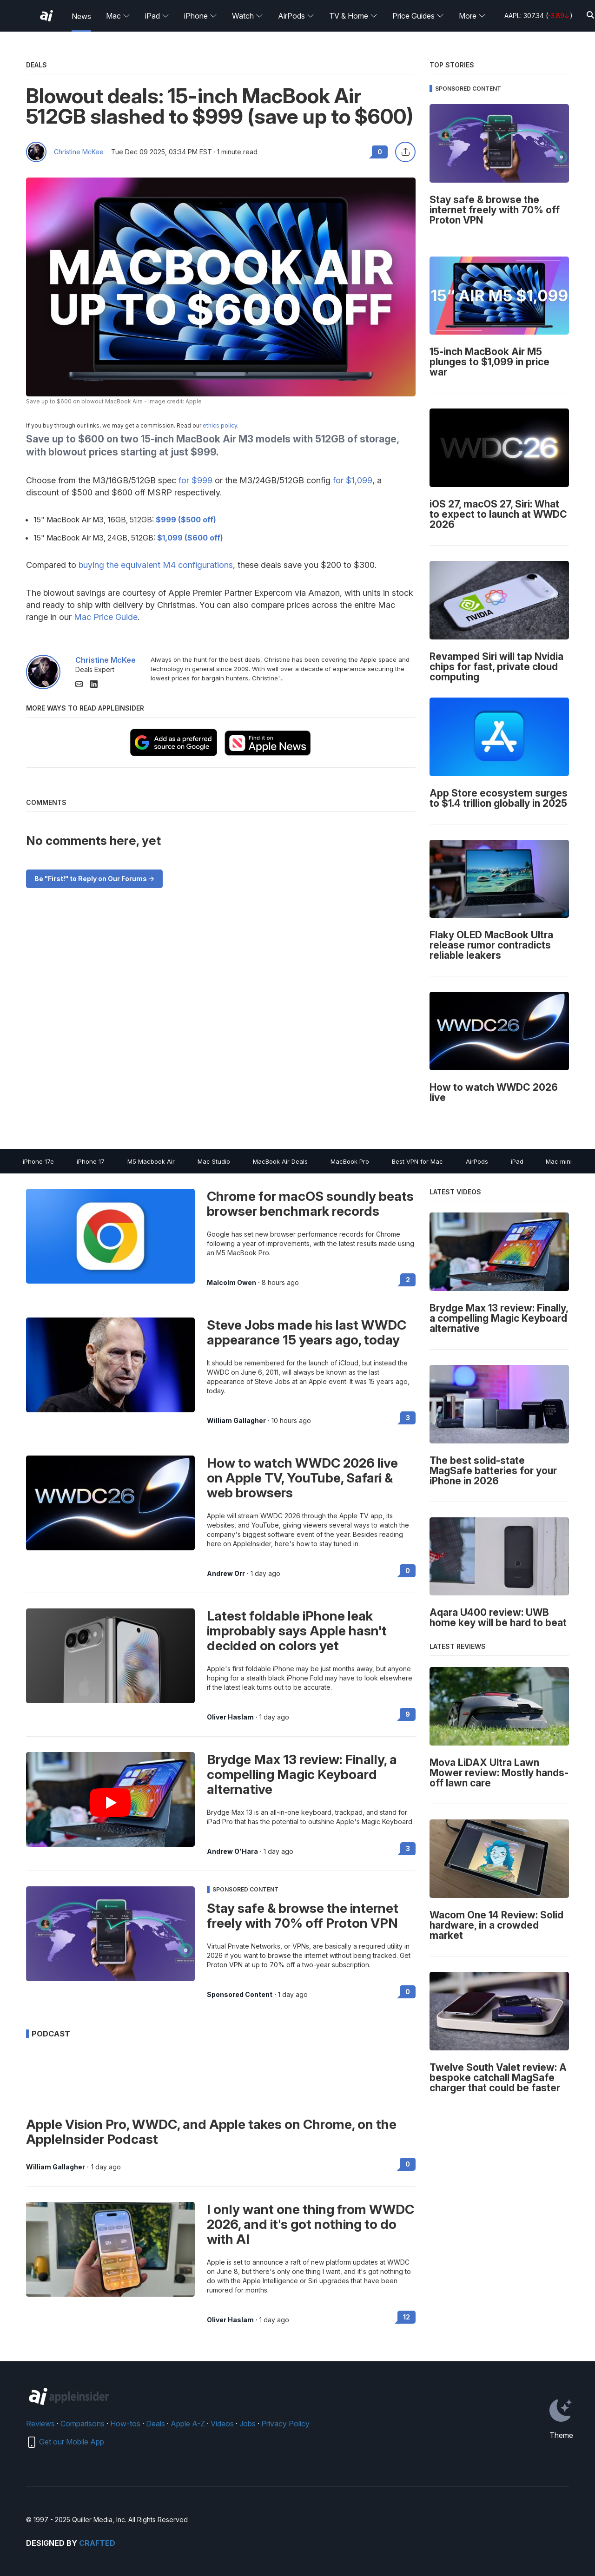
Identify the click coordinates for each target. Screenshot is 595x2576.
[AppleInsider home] (46, 15)
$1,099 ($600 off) (190, 537)
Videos (222, 2423)
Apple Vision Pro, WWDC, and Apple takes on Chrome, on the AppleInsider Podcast (211, 2131)
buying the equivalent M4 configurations (156, 565)
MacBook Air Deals (280, 1161)
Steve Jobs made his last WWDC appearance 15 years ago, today (306, 1332)
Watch (247, 15)
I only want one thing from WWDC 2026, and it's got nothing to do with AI (310, 2224)
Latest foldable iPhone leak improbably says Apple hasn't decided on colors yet (297, 1631)
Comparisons (82, 2423)
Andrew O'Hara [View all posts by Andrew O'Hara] (232, 1851)
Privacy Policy (285, 2423)
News (81, 16)
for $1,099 (352, 480)
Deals (155, 2423)
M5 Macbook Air (151, 1161)
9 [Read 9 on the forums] (407, 1714)
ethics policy (220, 425)
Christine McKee (79, 152)
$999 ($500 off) (186, 519)
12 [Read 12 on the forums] (406, 2317)
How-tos (125, 2423)
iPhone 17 (91, 1161)
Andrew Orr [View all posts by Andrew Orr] (226, 1573)
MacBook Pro (350, 1161)
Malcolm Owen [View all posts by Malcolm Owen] (231, 1282)
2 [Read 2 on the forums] (408, 1280)
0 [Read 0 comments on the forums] (379, 152)
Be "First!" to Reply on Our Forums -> (94, 879)
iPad (157, 15)
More (472, 15)
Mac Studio (214, 1161)
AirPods (296, 15)
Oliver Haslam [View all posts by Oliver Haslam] (230, 1717)
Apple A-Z (188, 2423)
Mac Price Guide (106, 617)
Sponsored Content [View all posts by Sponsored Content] (239, 1994)
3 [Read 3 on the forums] (408, 1418)
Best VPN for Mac (417, 1161)
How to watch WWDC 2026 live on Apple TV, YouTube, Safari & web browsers (302, 1478)
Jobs (247, 2423)
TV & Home (353, 15)
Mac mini (559, 1161)
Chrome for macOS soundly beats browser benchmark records (310, 1203)
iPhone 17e (38, 1161)
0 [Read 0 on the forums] (407, 1571)
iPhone (200, 15)
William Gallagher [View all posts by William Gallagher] (236, 1420)
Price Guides (418, 15)
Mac (118, 15)
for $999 (195, 480)
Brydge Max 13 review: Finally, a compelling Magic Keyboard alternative (302, 1774)
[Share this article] (405, 152)
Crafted (97, 2543)
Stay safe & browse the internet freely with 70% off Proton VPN (302, 1915)
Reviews (40, 2423)
